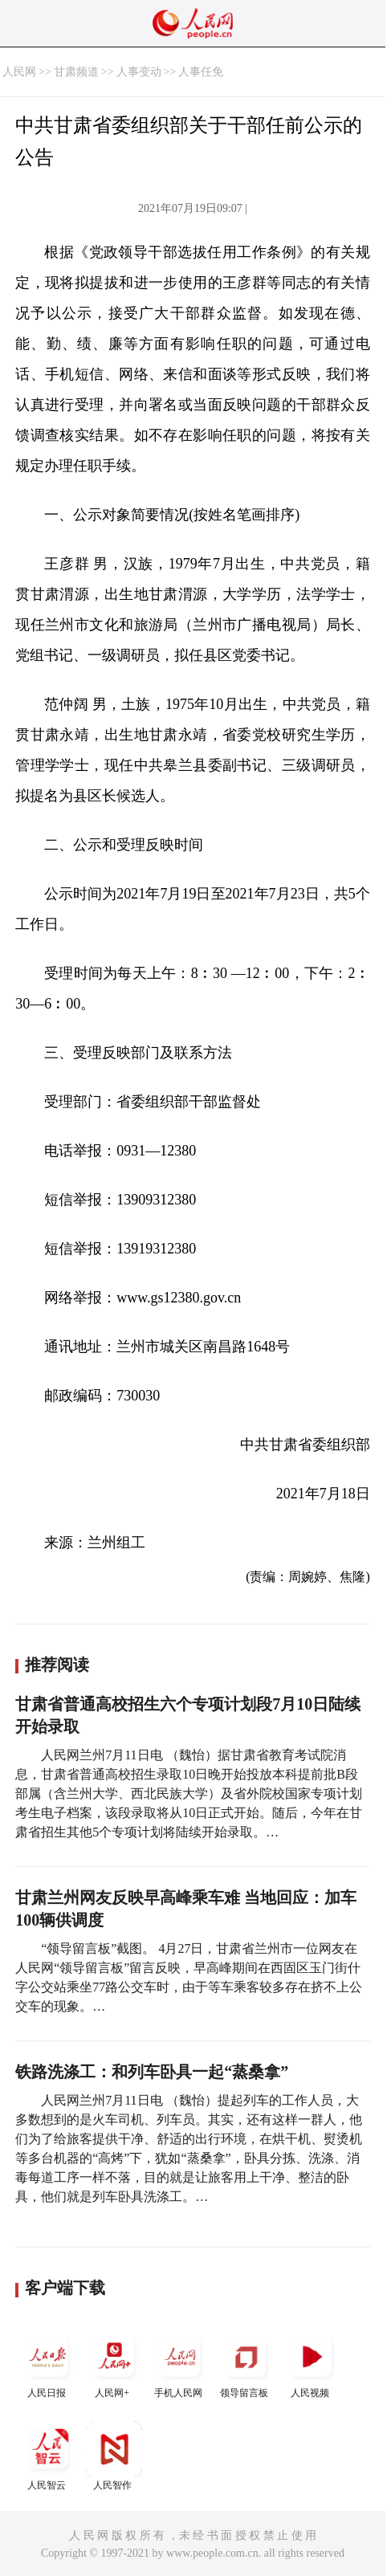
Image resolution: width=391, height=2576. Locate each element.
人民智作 (114, 2456)
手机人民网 (180, 2364)
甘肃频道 (76, 72)
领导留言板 (246, 2364)
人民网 (19, 72)
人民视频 (311, 2364)
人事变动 (138, 72)
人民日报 (48, 2364)
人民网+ (114, 2364)
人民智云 (48, 2456)
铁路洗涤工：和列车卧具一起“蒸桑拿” (151, 2072)
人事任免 (200, 72)
